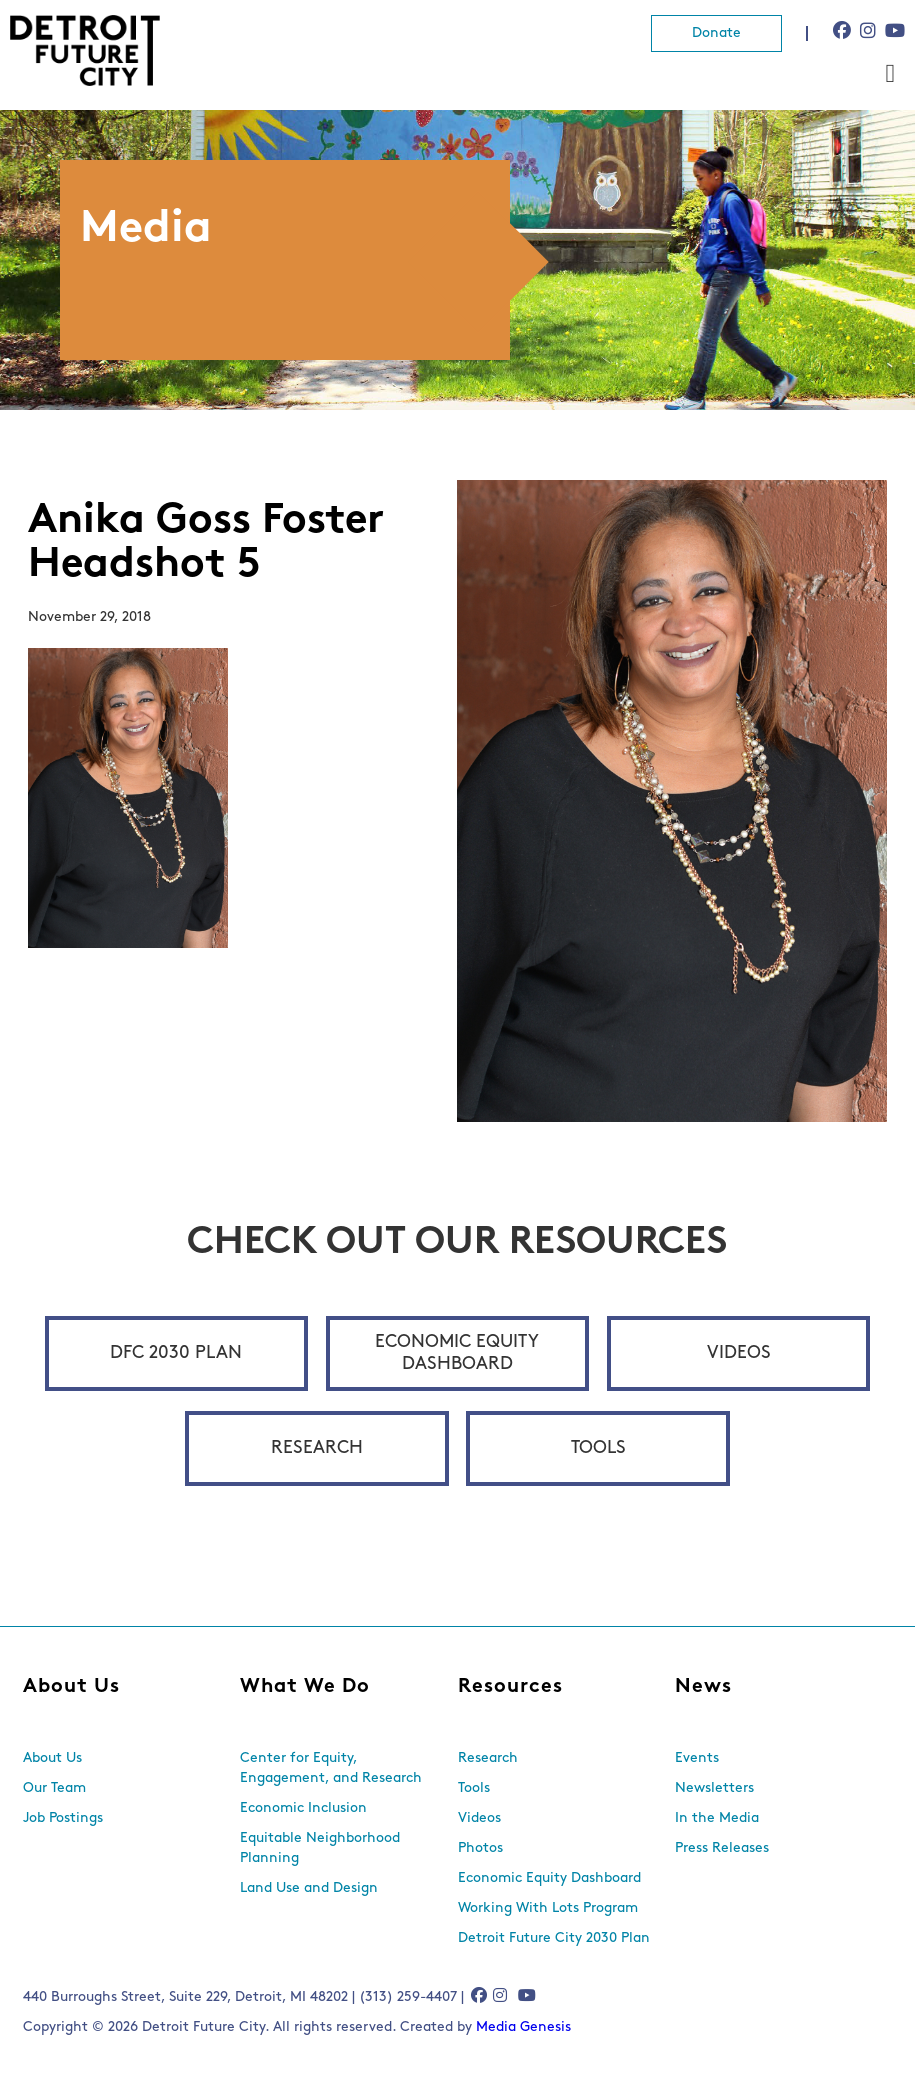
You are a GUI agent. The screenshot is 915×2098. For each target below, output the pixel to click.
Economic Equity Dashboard (457, 1353)
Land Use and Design (309, 1888)
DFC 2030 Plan (176, 1353)
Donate (716, 33)
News (703, 1687)
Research (317, 1448)
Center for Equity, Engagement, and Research (331, 1768)
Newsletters (714, 1788)
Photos (480, 1848)
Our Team (54, 1788)
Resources (510, 1687)
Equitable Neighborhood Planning (320, 1848)
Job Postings (63, 1818)
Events (697, 1758)
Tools (598, 1448)
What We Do (305, 1687)
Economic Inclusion (303, 1808)
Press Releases (722, 1848)
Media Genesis (523, 2027)
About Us (71, 1687)
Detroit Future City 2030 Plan (554, 1938)
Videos (739, 1353)
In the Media (717, 1818)
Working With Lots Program (548, 1908)
